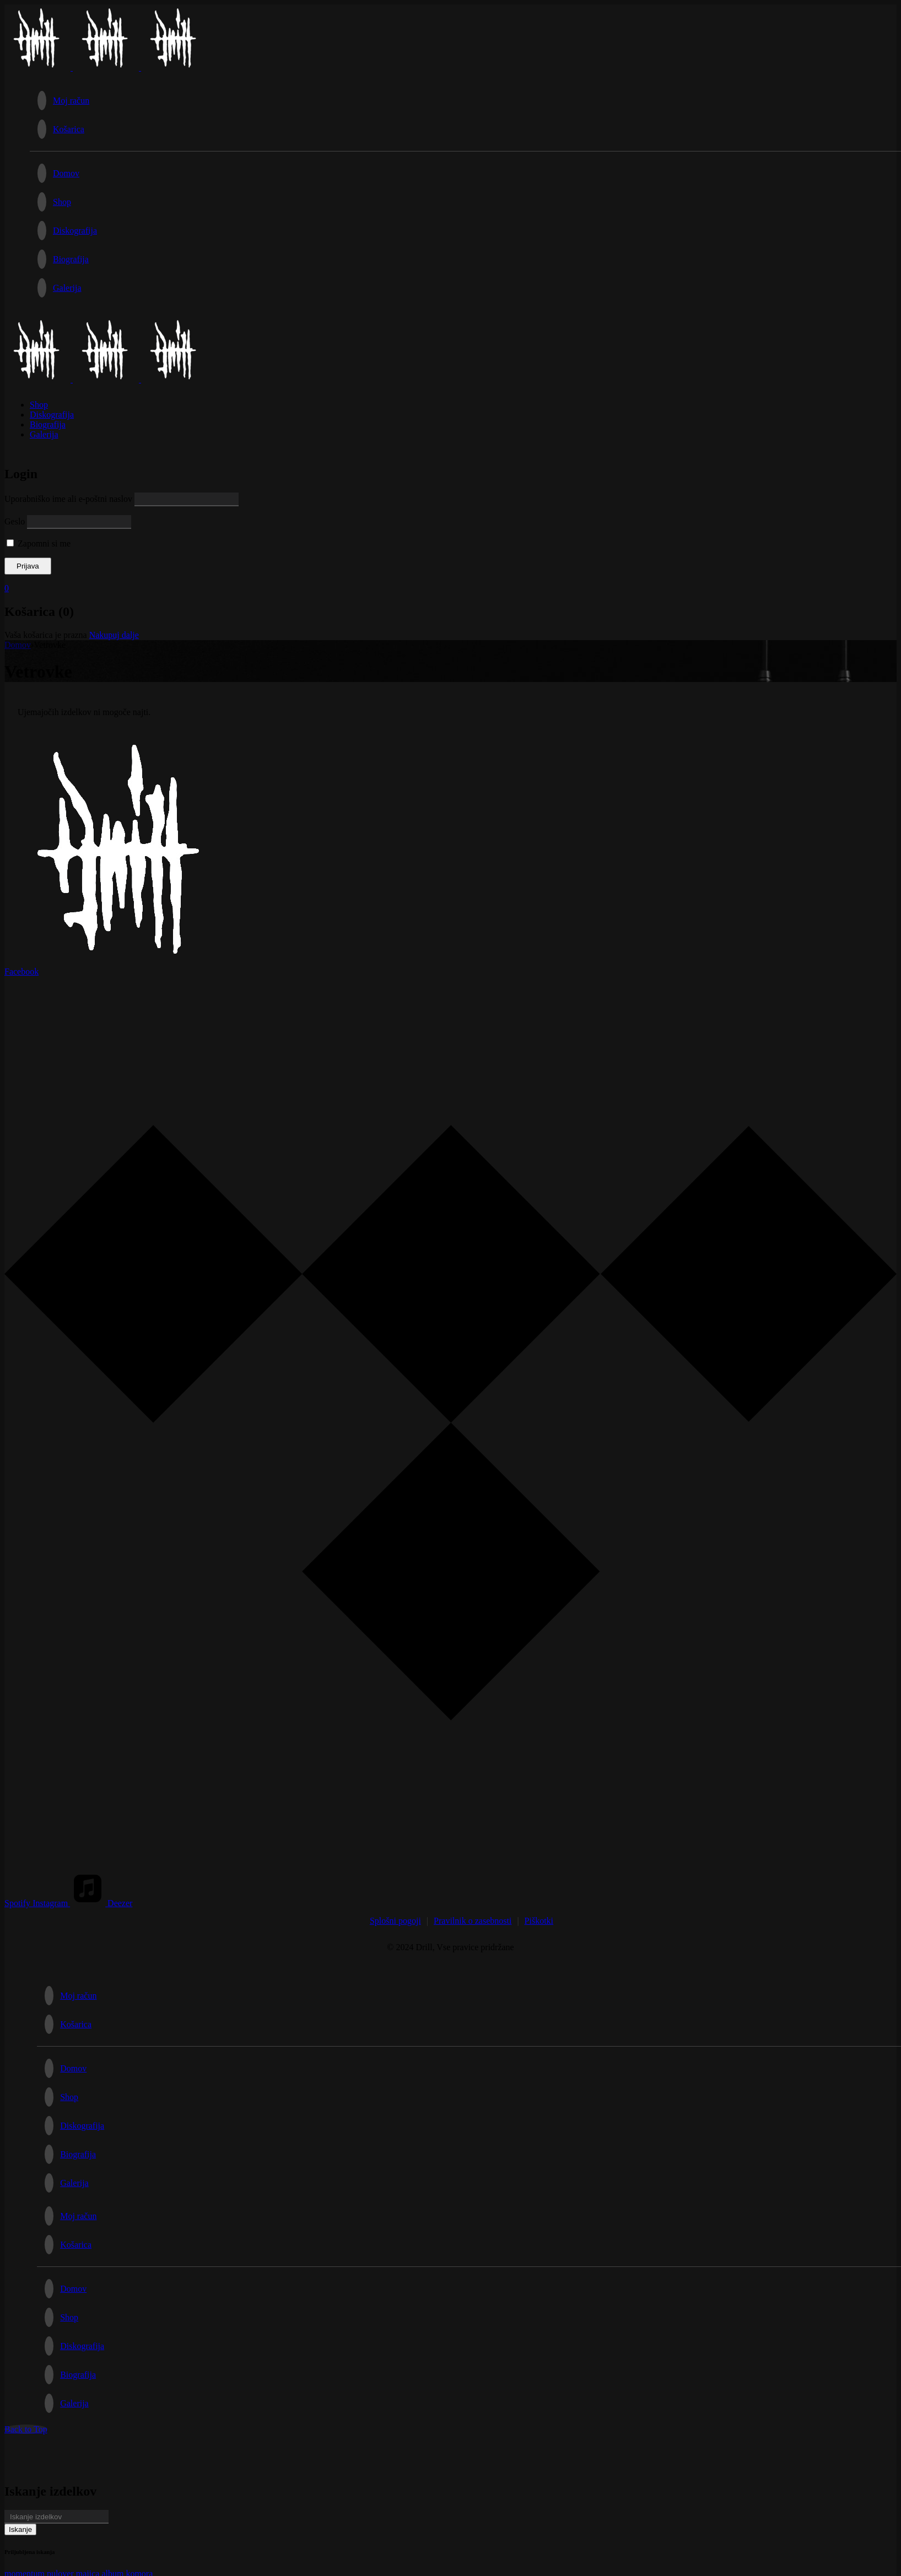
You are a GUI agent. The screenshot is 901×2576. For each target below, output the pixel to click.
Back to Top (25, 2429)
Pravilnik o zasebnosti (472, 1920)
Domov (17, 645)
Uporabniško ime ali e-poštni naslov (68, 499)
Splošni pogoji (395, 1920)
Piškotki (539, 1920)
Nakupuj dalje (114, 635)
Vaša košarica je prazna (45, 635)
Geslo (14, 521)
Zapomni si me (39, 543)
